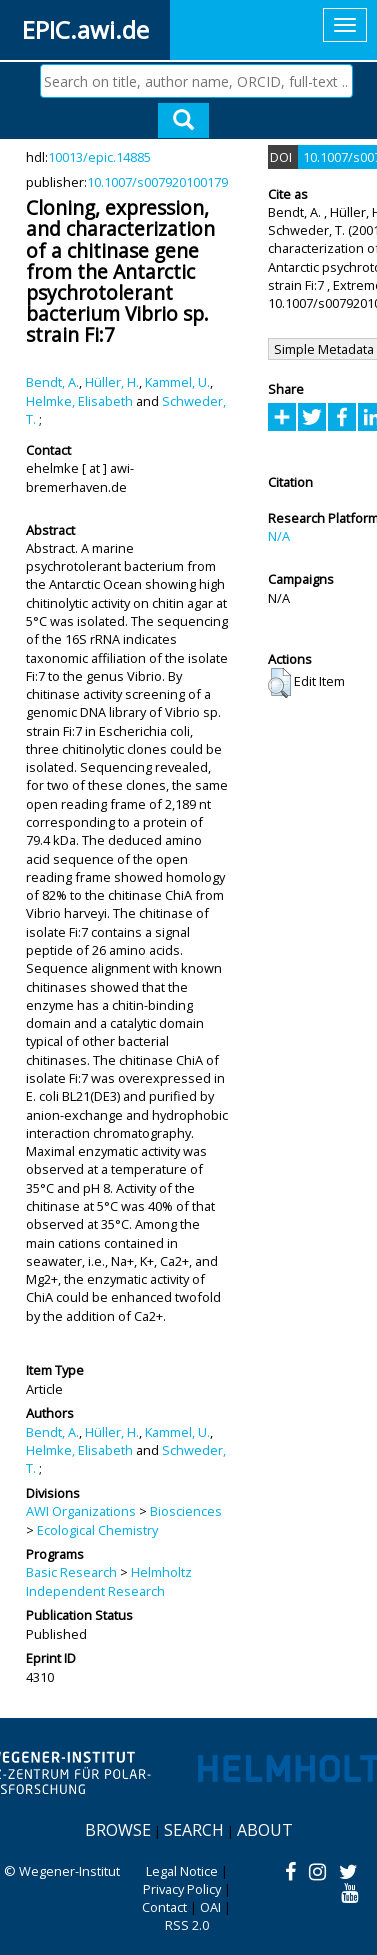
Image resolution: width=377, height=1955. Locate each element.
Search (194, 1830)
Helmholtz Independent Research (109, 1581)
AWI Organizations (81, 1511)
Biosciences (186, 1511)
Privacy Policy (182, 1889)
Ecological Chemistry (97, 1530)
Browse (118, 1830)
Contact (164, 1907)
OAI (210, 1907)
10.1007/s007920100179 (157, 182)
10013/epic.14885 (99, 157)
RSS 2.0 (187, 1925)
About (265, 1830)
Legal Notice (182, 1871)
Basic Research (71, 1572)
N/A (279, 536)
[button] (279, 683)
